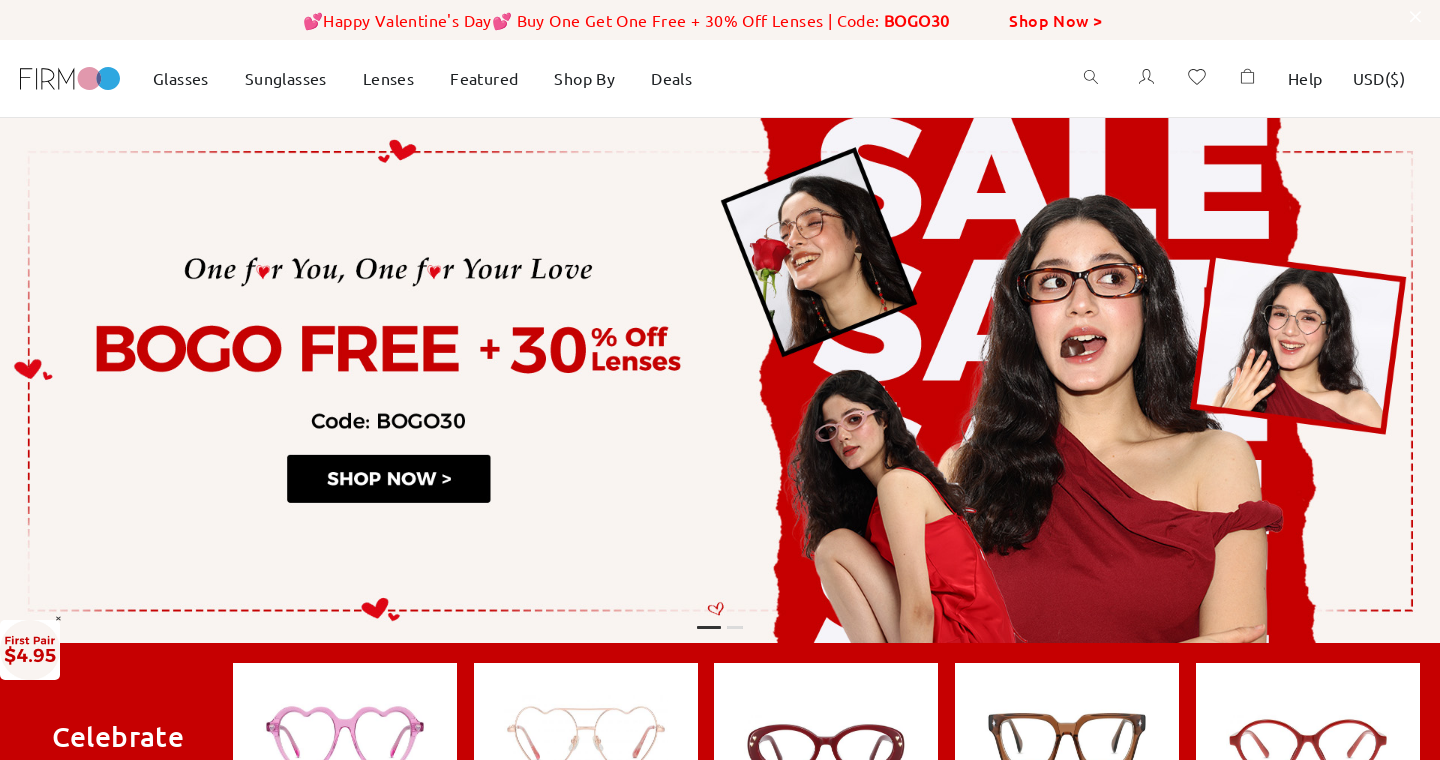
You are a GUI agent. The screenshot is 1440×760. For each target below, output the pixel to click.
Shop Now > (1055, 20)
